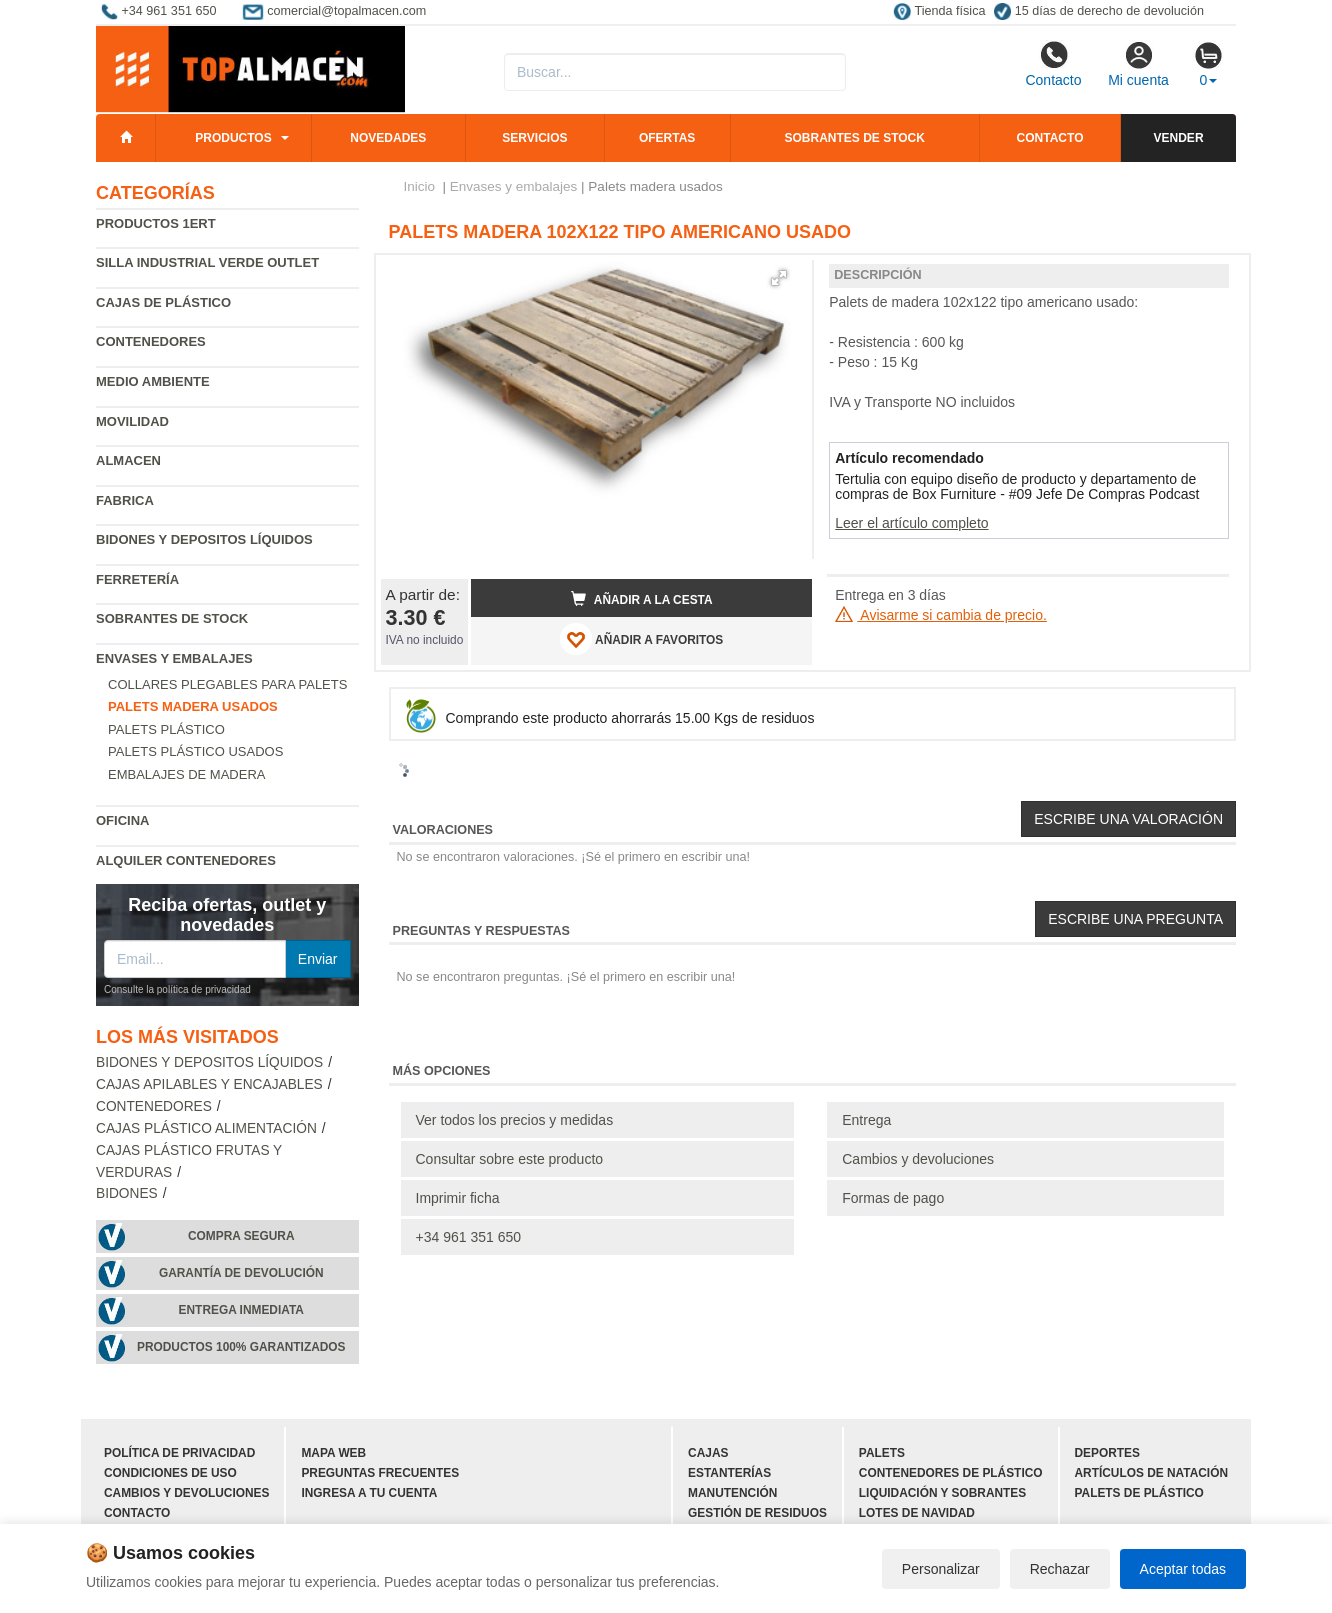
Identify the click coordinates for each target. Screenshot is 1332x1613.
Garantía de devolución (241, 1273)
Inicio (420, 186)
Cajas (708, 1453)
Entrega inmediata (241, 1310)
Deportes (1107, 1453)
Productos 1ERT (156, 223)
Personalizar (941, 1569)
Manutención (732, 1493)
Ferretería (137, 579)
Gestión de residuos (757, 1513)
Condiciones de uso (170, 1473)
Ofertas (667, 138)
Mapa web (333, 1453)
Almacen (128, 460)
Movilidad (132, 421)
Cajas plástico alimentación (206, 1128)
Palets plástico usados (195, 751)
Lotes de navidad (917, 1513)
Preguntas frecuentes (380, 1473)
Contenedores (151, 341)
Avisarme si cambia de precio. (941, 615)
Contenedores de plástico (951, 1473)
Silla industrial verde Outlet (207, 262)
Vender (1179, 138)
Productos (233, 138)
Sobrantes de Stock (172, 618)
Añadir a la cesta (642, 599)
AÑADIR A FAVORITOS (641, 639)
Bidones (127, 1193)
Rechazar (1060, 1569)
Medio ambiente (153, 381)
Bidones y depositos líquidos (204, 539)
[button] (779, 278)
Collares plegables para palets (227, 684)
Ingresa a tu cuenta (369, 1493)
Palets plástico (166, 729)
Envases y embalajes (174, 658)
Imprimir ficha (458, 1198)
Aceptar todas (1183, 1569)
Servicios (534, 138)
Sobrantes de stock (854, 138)
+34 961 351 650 (469, 1237)
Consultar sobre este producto (510, 1159)
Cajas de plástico (163, 302)
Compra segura (241, 1236)
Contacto (1053, 64)
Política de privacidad (179, 1453)
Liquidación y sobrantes (942, 1493)
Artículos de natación (1151, 1473)
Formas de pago (893, 1198)
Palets (882, 1453)
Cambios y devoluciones (918, 1159)
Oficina (122, 820)
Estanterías (729, 1473)
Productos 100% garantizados (241, 1347)
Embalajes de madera (187, 774)
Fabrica (125, 500)
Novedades (388, 138)
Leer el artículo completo (911, 523)
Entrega (866, 1120)
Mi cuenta (1138, 64)
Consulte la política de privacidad (177, 989)
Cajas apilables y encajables (209, 1084)
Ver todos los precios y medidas (515, 1120)
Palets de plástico (1139, 1493)
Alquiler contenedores (186, 860)
